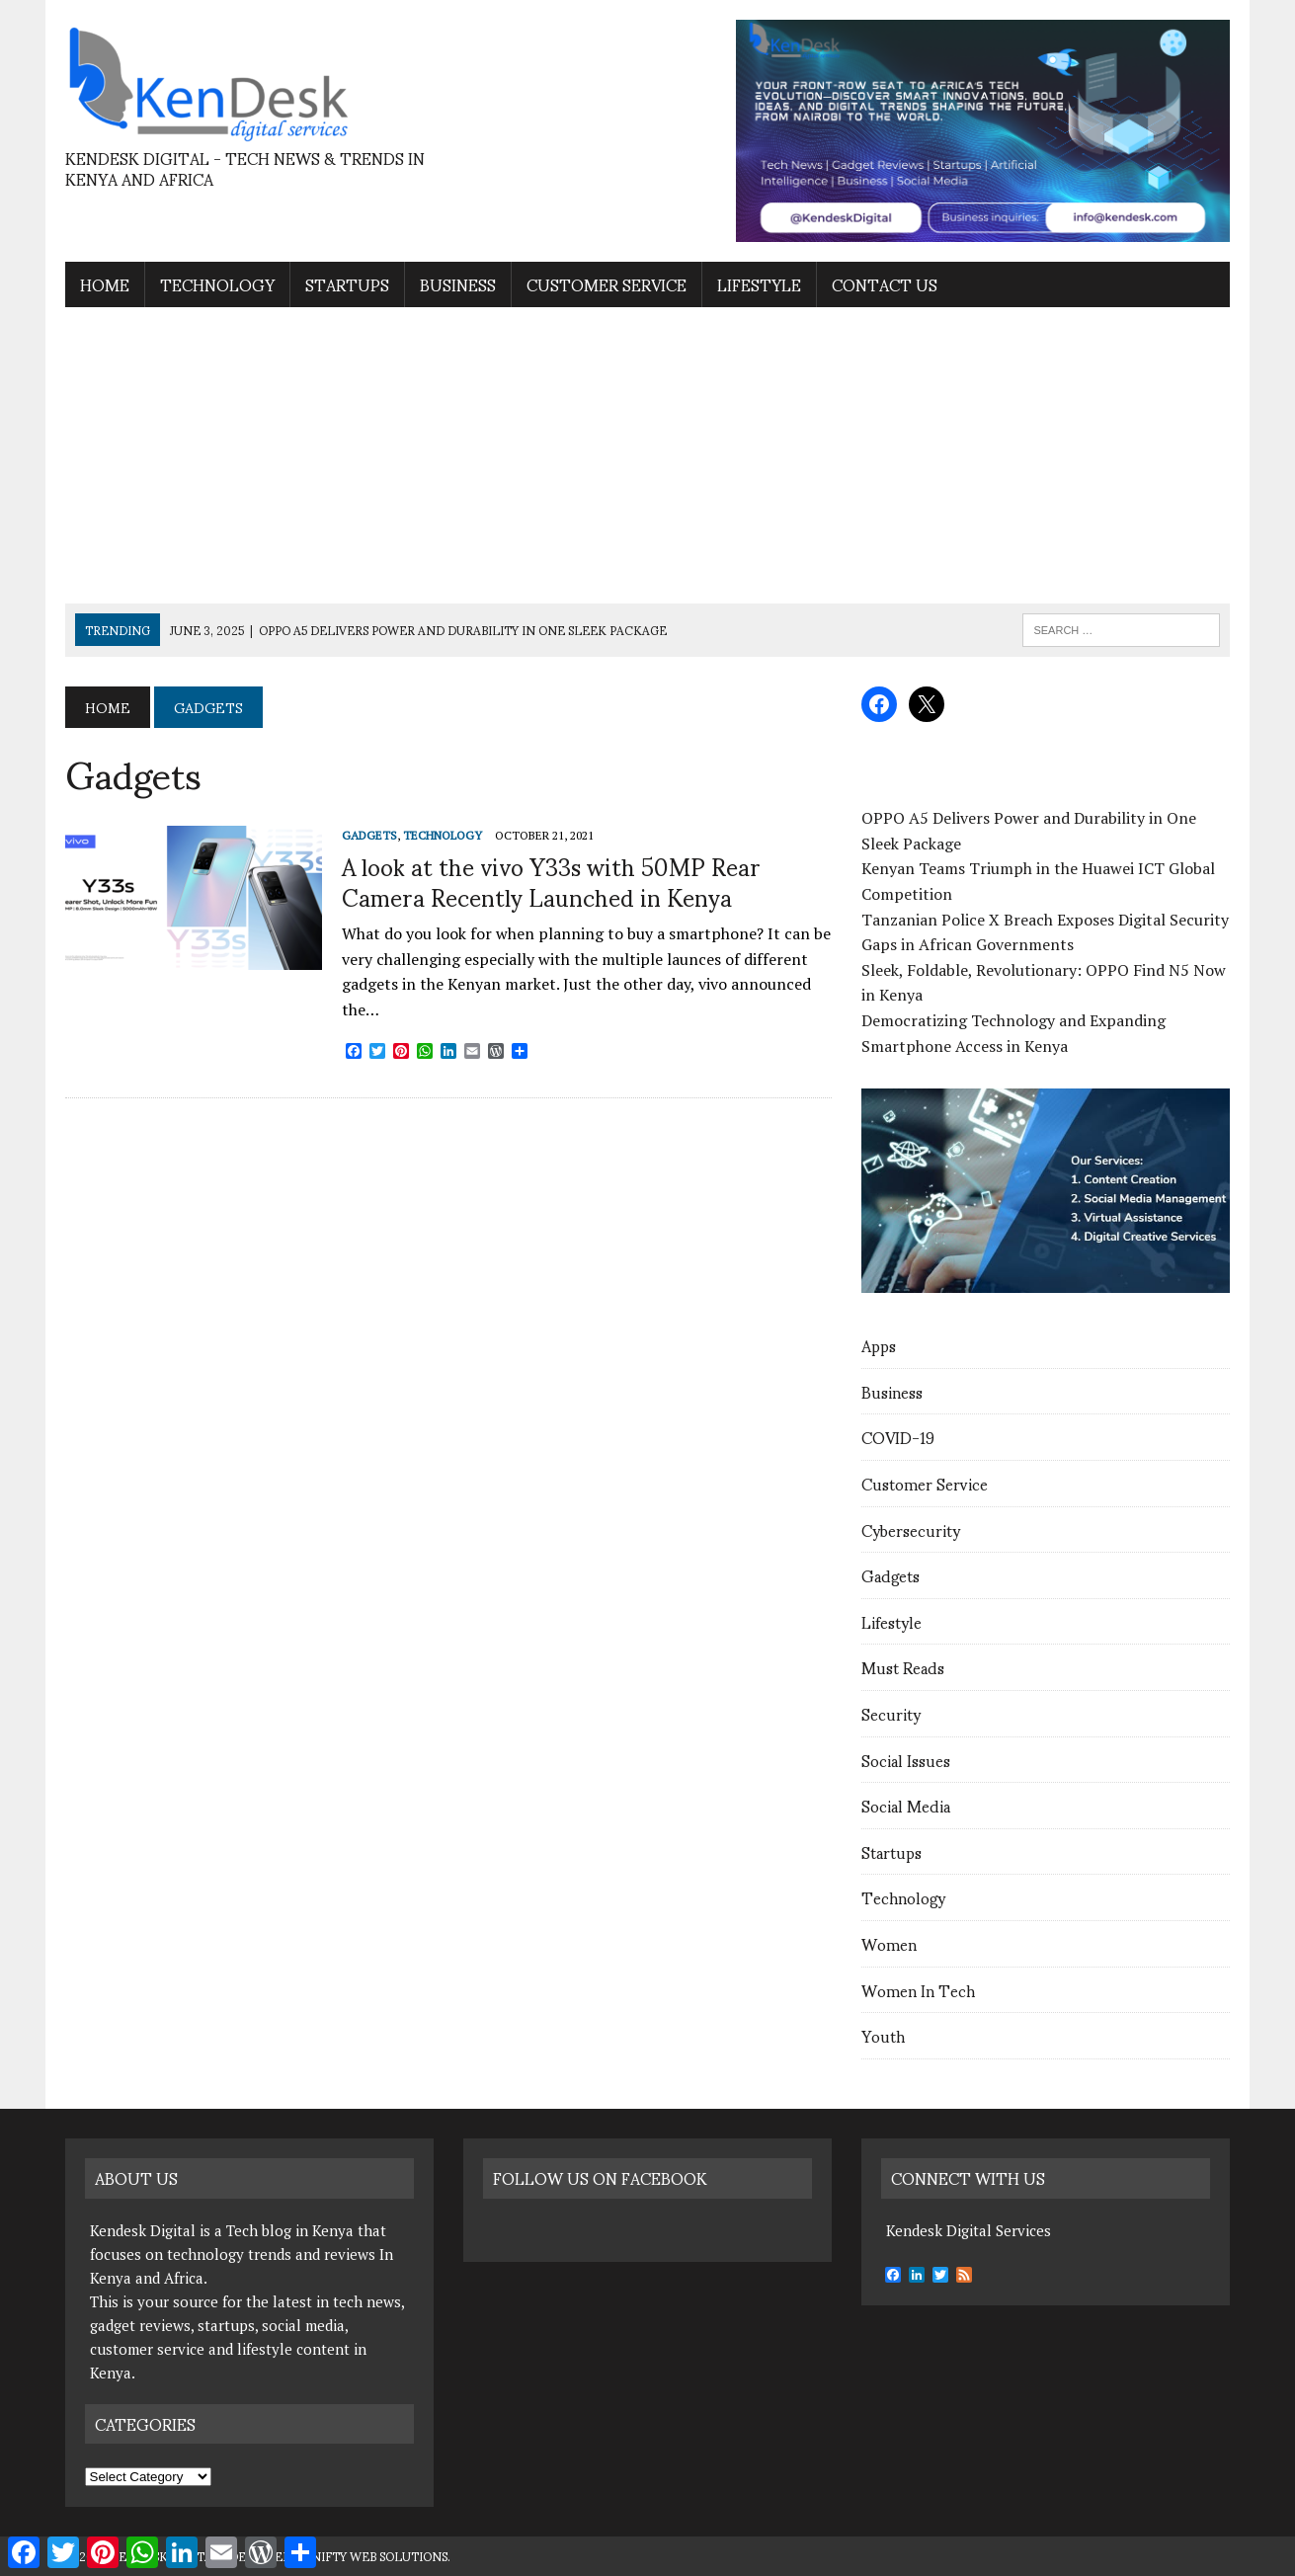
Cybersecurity (910, 1529)
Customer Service (606, 284)
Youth (883, 2035)
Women (889, 1943)
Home (104, 284)
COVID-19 (897, 1436)
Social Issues (905, 1759)
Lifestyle (759, 284)
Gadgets (890, 1575)
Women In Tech (918, 1990)
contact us (884, 284)
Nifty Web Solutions (379, 2555)
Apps (878, 1345)
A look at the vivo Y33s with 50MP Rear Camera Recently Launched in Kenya (551, 880)
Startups (347, 284)
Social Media (905, 1805)
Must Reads (902, 1667)
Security (891, 1713)
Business (458, 284)
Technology (217, 284)
